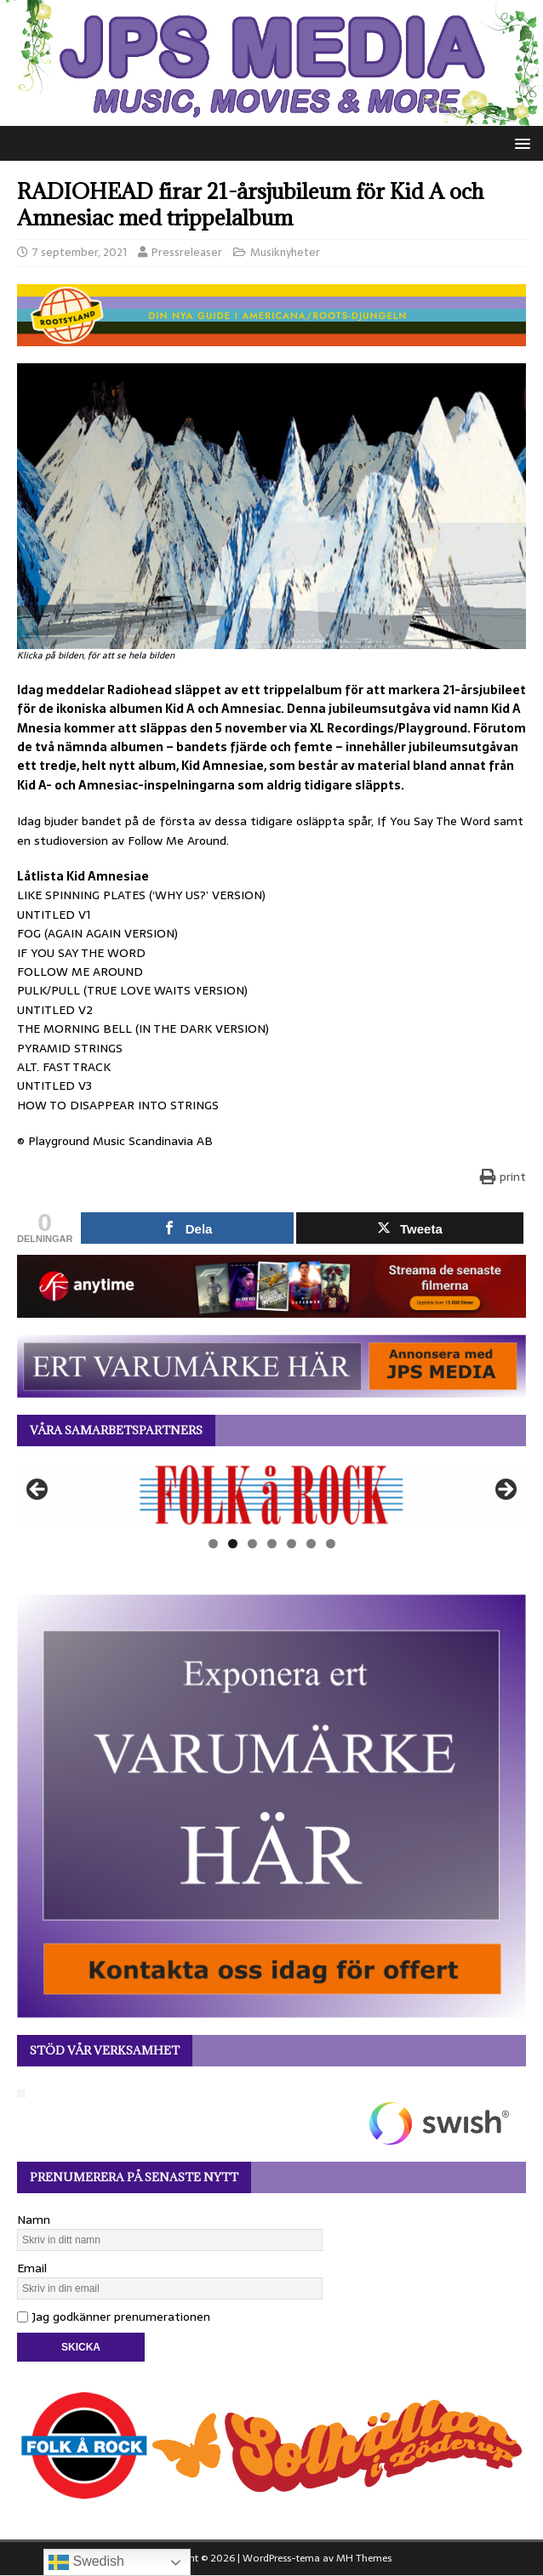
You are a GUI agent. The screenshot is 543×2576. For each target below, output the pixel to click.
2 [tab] (232, 1543)
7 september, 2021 (79, 252)
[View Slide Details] (271, 1494)
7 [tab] (330, 1543)
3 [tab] (252, 1543)
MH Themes (364, 2558)
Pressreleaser (186, 252)
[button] (519, 142)
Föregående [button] (38, 1490)
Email (32, 2268)
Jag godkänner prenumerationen (113, 2316)
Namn (33, 2219)
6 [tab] (311, 1543)
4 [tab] (272, 1543)
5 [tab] (291, 1543)
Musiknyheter (285, 252)
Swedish (86, 2562)
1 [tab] (213, 1543)
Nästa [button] (504, 1490)
